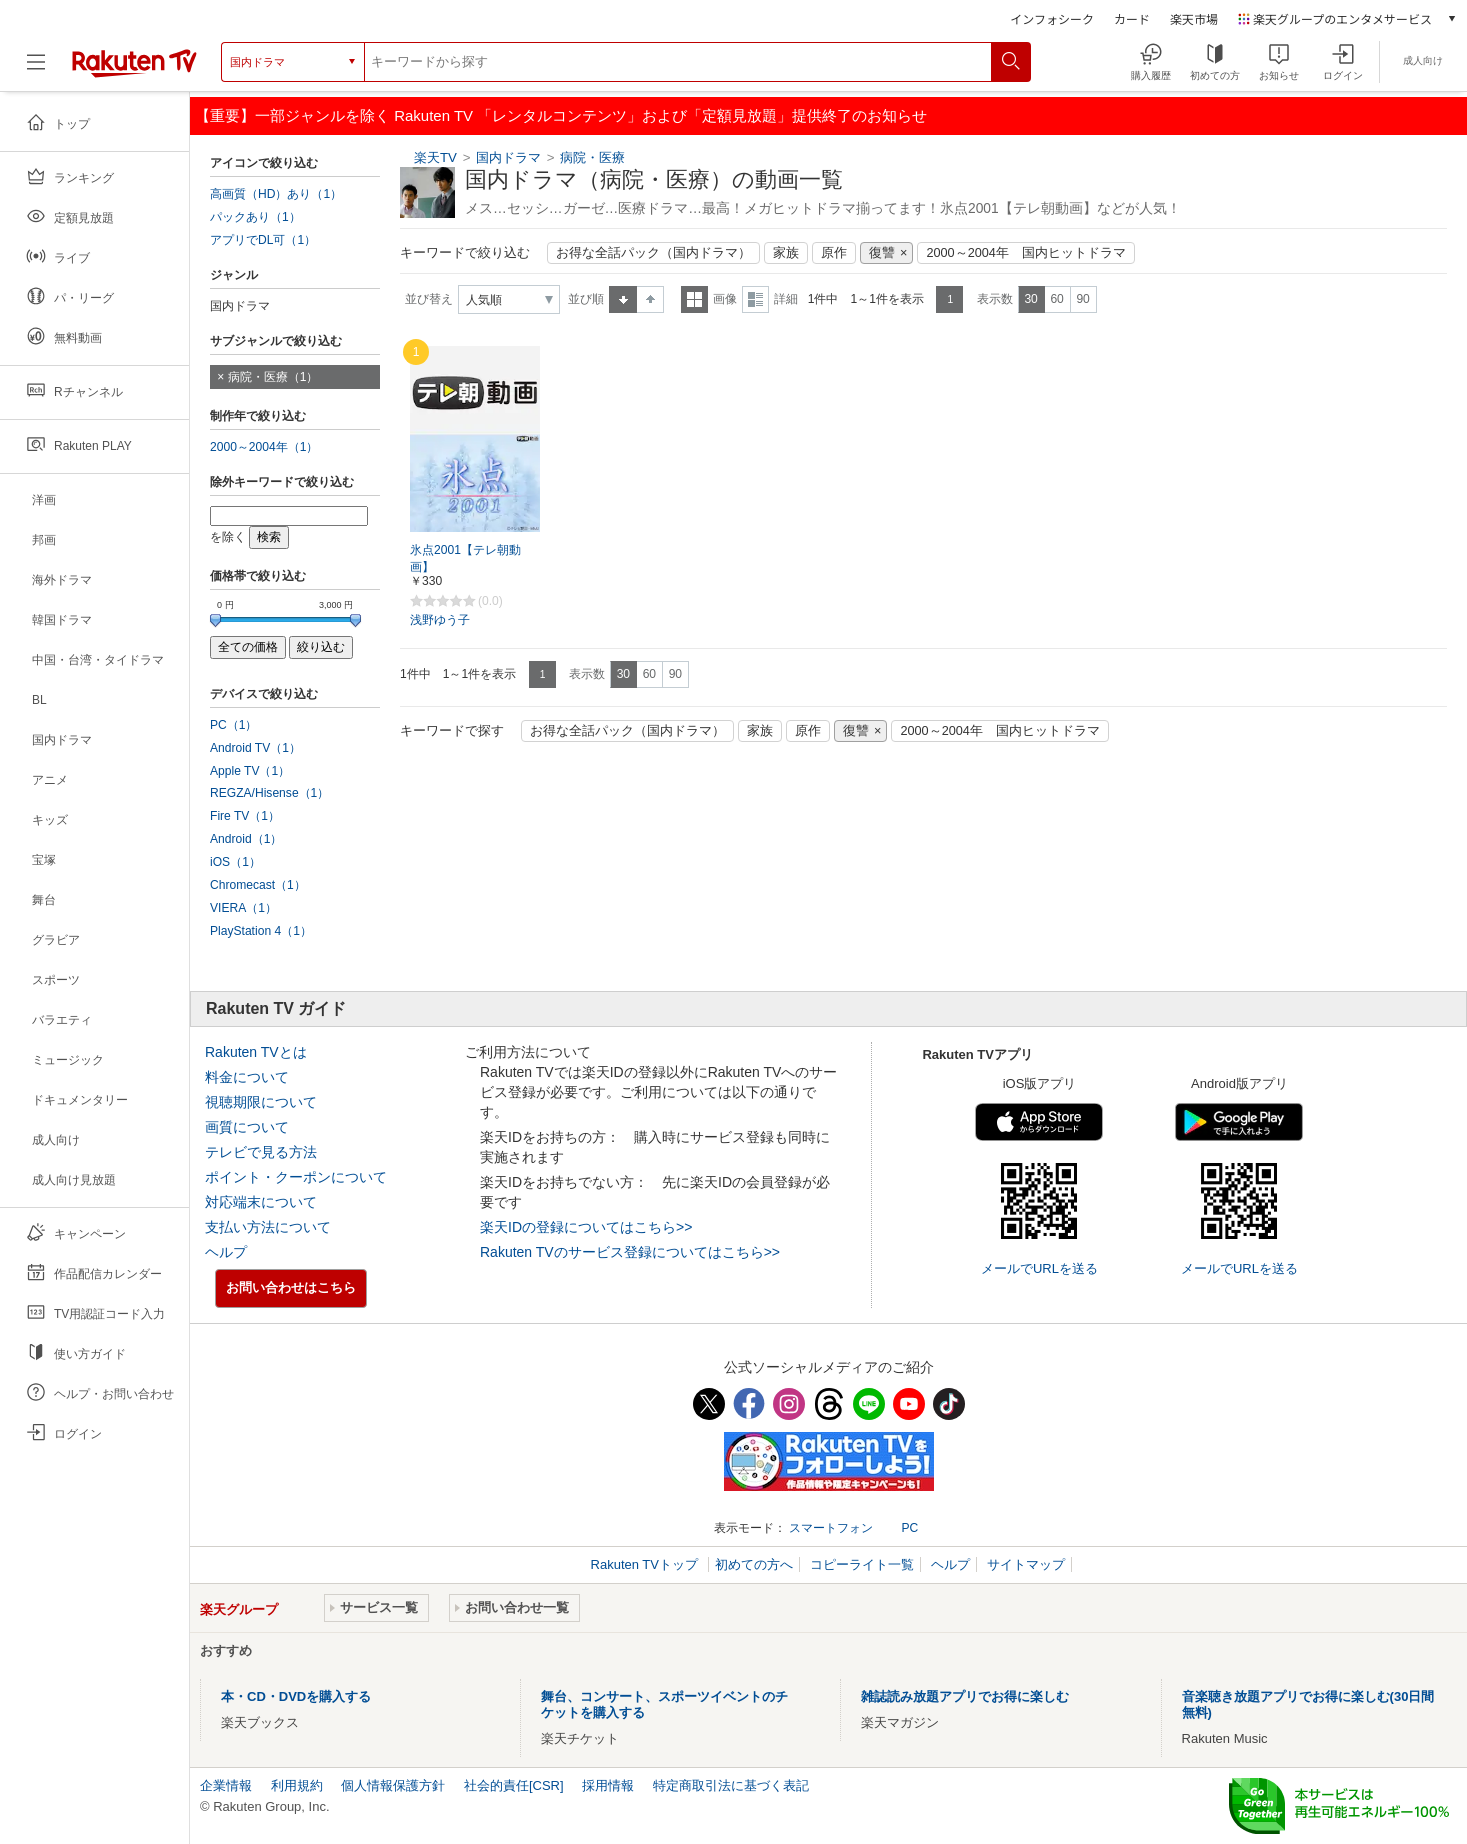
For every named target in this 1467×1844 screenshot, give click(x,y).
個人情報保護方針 (393, 1785)
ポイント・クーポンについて (296, 1177)
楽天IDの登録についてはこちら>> (586, 1227)
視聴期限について (261, 1102)
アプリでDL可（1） (263, 240)
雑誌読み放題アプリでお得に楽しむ (965, 1696)
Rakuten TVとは (256, 1052)
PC (909, 1528)
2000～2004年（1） (264, 447)
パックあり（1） (255, 217)
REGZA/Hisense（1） (269, 793)
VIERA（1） (243, 908)
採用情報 (608, 1785)
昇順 (623, 299)
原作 (834, 253)
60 (1056, 299)
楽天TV (435, 157)
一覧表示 (694, 299)
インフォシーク (1052, 18)
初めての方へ (754, 1564)
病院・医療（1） (273, 377)
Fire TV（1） (245, 816)
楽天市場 (1194, 18)
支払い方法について (268, 1227)
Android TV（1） (255, 748)
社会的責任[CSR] (514, 1785)
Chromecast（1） (258, 885)
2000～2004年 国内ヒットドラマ (1025, 253)
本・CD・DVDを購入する (296, 1696)
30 (1030, 299)
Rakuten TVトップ (646, 1564)
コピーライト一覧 (862, 1564)
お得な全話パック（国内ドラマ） (653, 253)
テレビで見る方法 (261, 1152)
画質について (247, 1127)
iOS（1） (235, 862)
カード (1132, 18)
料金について (247, 1077)
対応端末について (261, 1202)
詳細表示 (755, 299)
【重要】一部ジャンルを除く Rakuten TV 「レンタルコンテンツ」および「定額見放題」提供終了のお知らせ (561, 115)
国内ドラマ (508, 157)
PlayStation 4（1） (261, 931)
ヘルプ (226, 1252)
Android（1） (246, 839)
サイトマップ (1026, 1564)
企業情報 (226, 1785)
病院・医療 (592, 157)
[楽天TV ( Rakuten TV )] (134, 62)
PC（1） (234, 725)
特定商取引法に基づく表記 (731, 1785)
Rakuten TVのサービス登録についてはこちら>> (630, 1252)
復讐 (882, 253)
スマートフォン (831, 1528)
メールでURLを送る (1039, 1268)
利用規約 (297, 1785)
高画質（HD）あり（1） (276, 194)
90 (1082, 299)
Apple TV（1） (250, 771)
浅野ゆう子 (440, 620)
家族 (786, 253)
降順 (650, 299)
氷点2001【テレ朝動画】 (465, 558)
